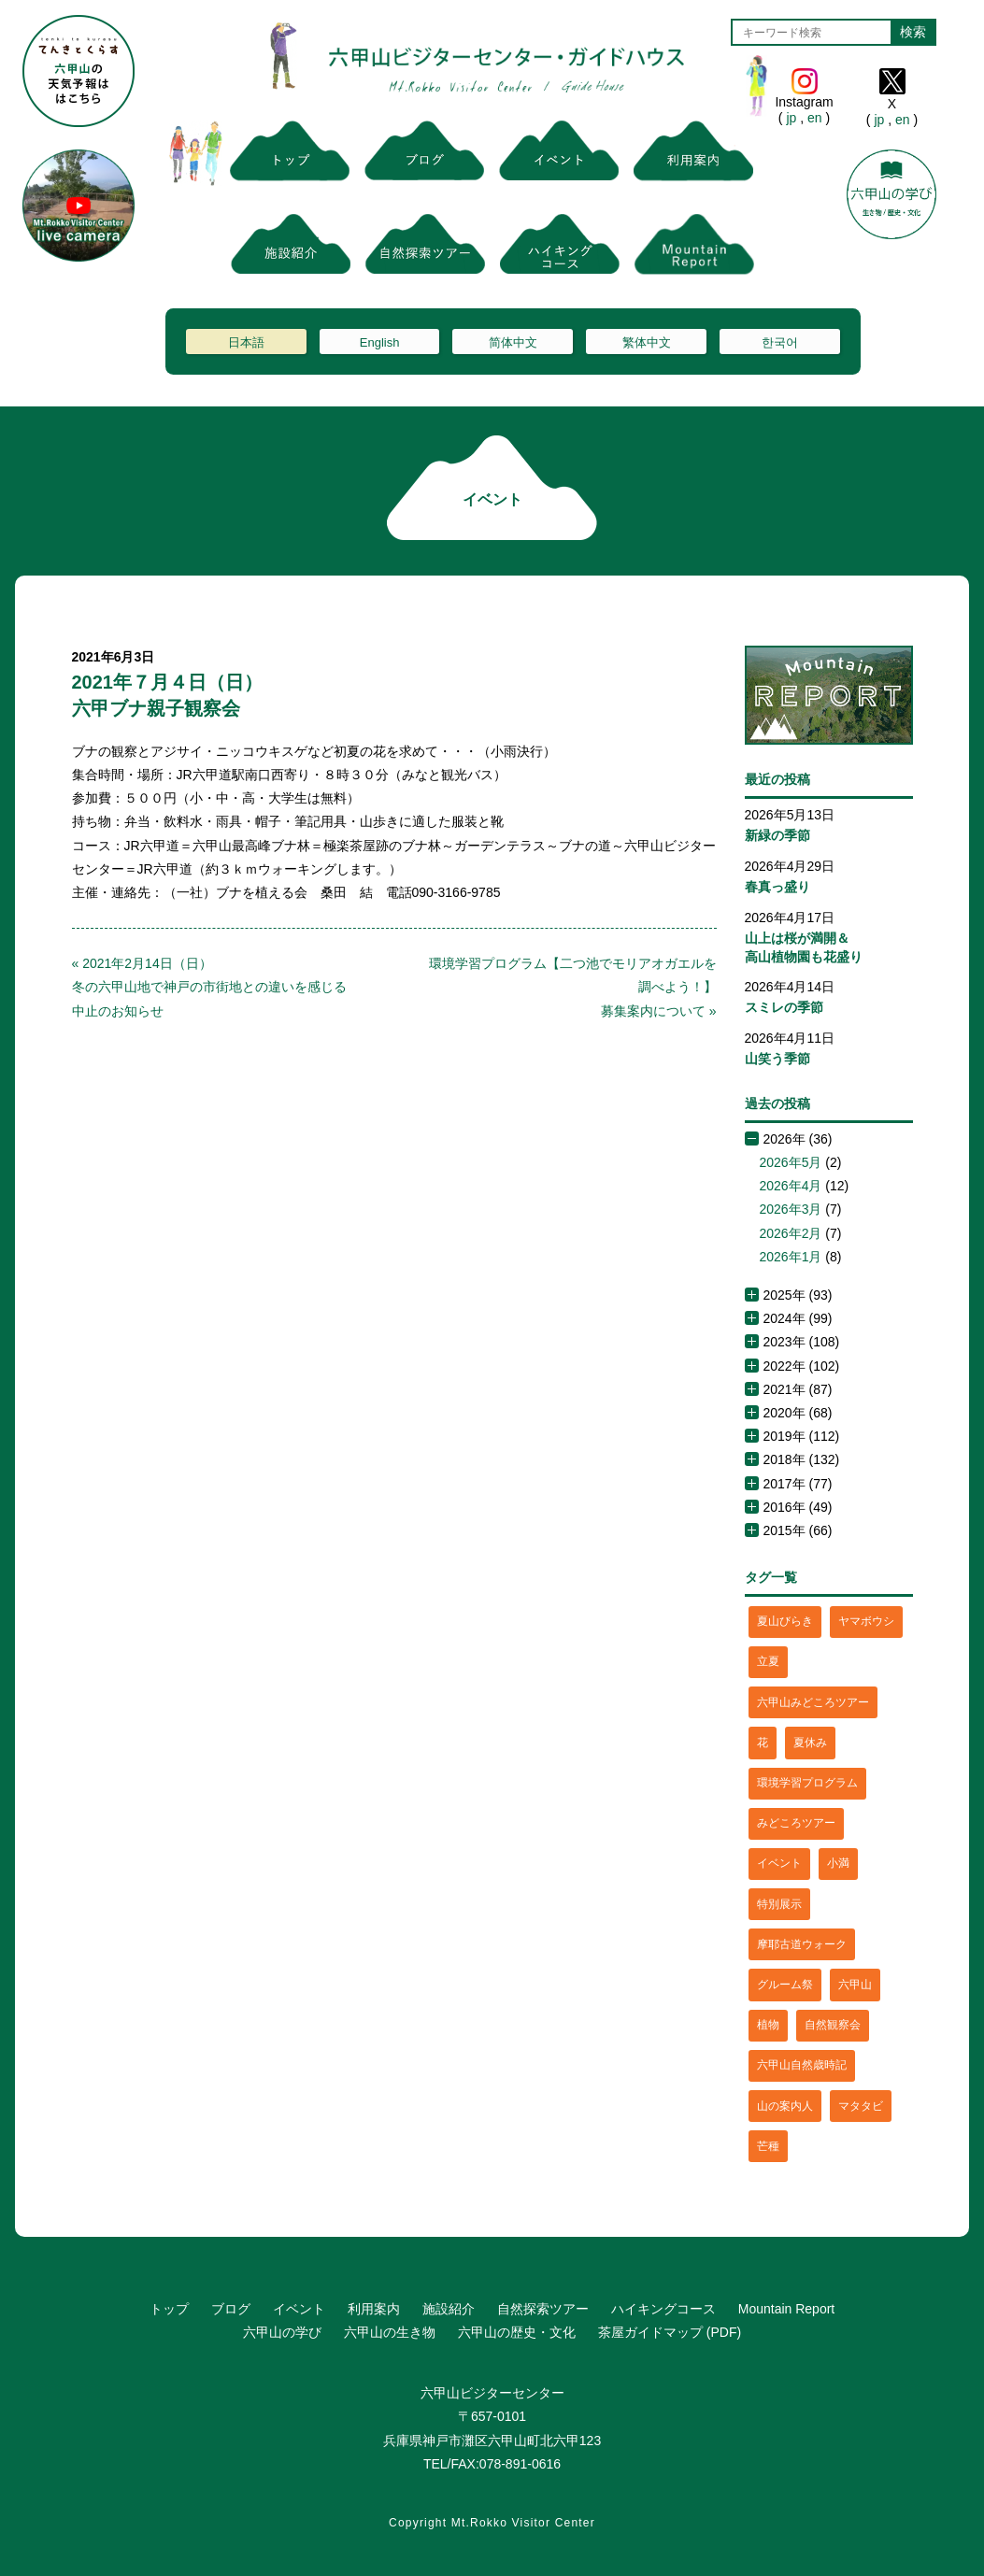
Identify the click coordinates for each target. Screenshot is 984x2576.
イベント (299, 2308)
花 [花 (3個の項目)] (762, 1742)
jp (792, 117)
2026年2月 (791, 1233)
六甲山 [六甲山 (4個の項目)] (855, 1984)
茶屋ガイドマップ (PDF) (669, 2332)
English (380, 342)
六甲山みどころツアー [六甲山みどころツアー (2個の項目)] (813, 1702)
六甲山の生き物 (389, 2332)
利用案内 (374, 2308)
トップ (169, 2308)
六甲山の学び (282, 2332)
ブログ (230, 2308)
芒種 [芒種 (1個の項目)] (768, 2146)
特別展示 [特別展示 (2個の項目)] (779, 1904)
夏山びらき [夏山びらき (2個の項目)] (785, 1621)
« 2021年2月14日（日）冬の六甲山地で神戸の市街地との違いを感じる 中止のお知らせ (216, 987)
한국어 (780, 342)
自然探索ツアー (543, 2308)
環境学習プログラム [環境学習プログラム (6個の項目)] (807, 1782)
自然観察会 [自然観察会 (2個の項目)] (833, 2024)
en (814, 117)
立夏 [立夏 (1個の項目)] (768, 1661)
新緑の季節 (777, 835)
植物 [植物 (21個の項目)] (768, 2024)
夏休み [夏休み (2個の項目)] (810, 1742)
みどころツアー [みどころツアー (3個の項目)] (796, 1822)
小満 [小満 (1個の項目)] (838, 1863)
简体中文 (513, 342)
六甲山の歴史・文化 (517, 2332)
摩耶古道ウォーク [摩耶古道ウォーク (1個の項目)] (802, 1944)
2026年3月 (791, 1209)
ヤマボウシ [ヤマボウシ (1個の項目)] (866, 1621)
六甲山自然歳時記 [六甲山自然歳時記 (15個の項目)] (802, 2064)
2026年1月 (791, 1256)
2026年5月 (791, 1162)
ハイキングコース (663, 2308)
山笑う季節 (777, 1058)
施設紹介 (448, 2308)
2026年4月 (791, 1185)
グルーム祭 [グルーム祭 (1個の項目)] (785, 1984)
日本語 (246, 342)
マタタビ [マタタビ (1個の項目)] (860, 2106)
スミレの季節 (784, 1007)
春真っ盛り (777, 886)
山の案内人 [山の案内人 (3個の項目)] (785, 2106)
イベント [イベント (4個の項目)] (779, 1863)
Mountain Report (786, 2308)
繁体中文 (646, 342)
